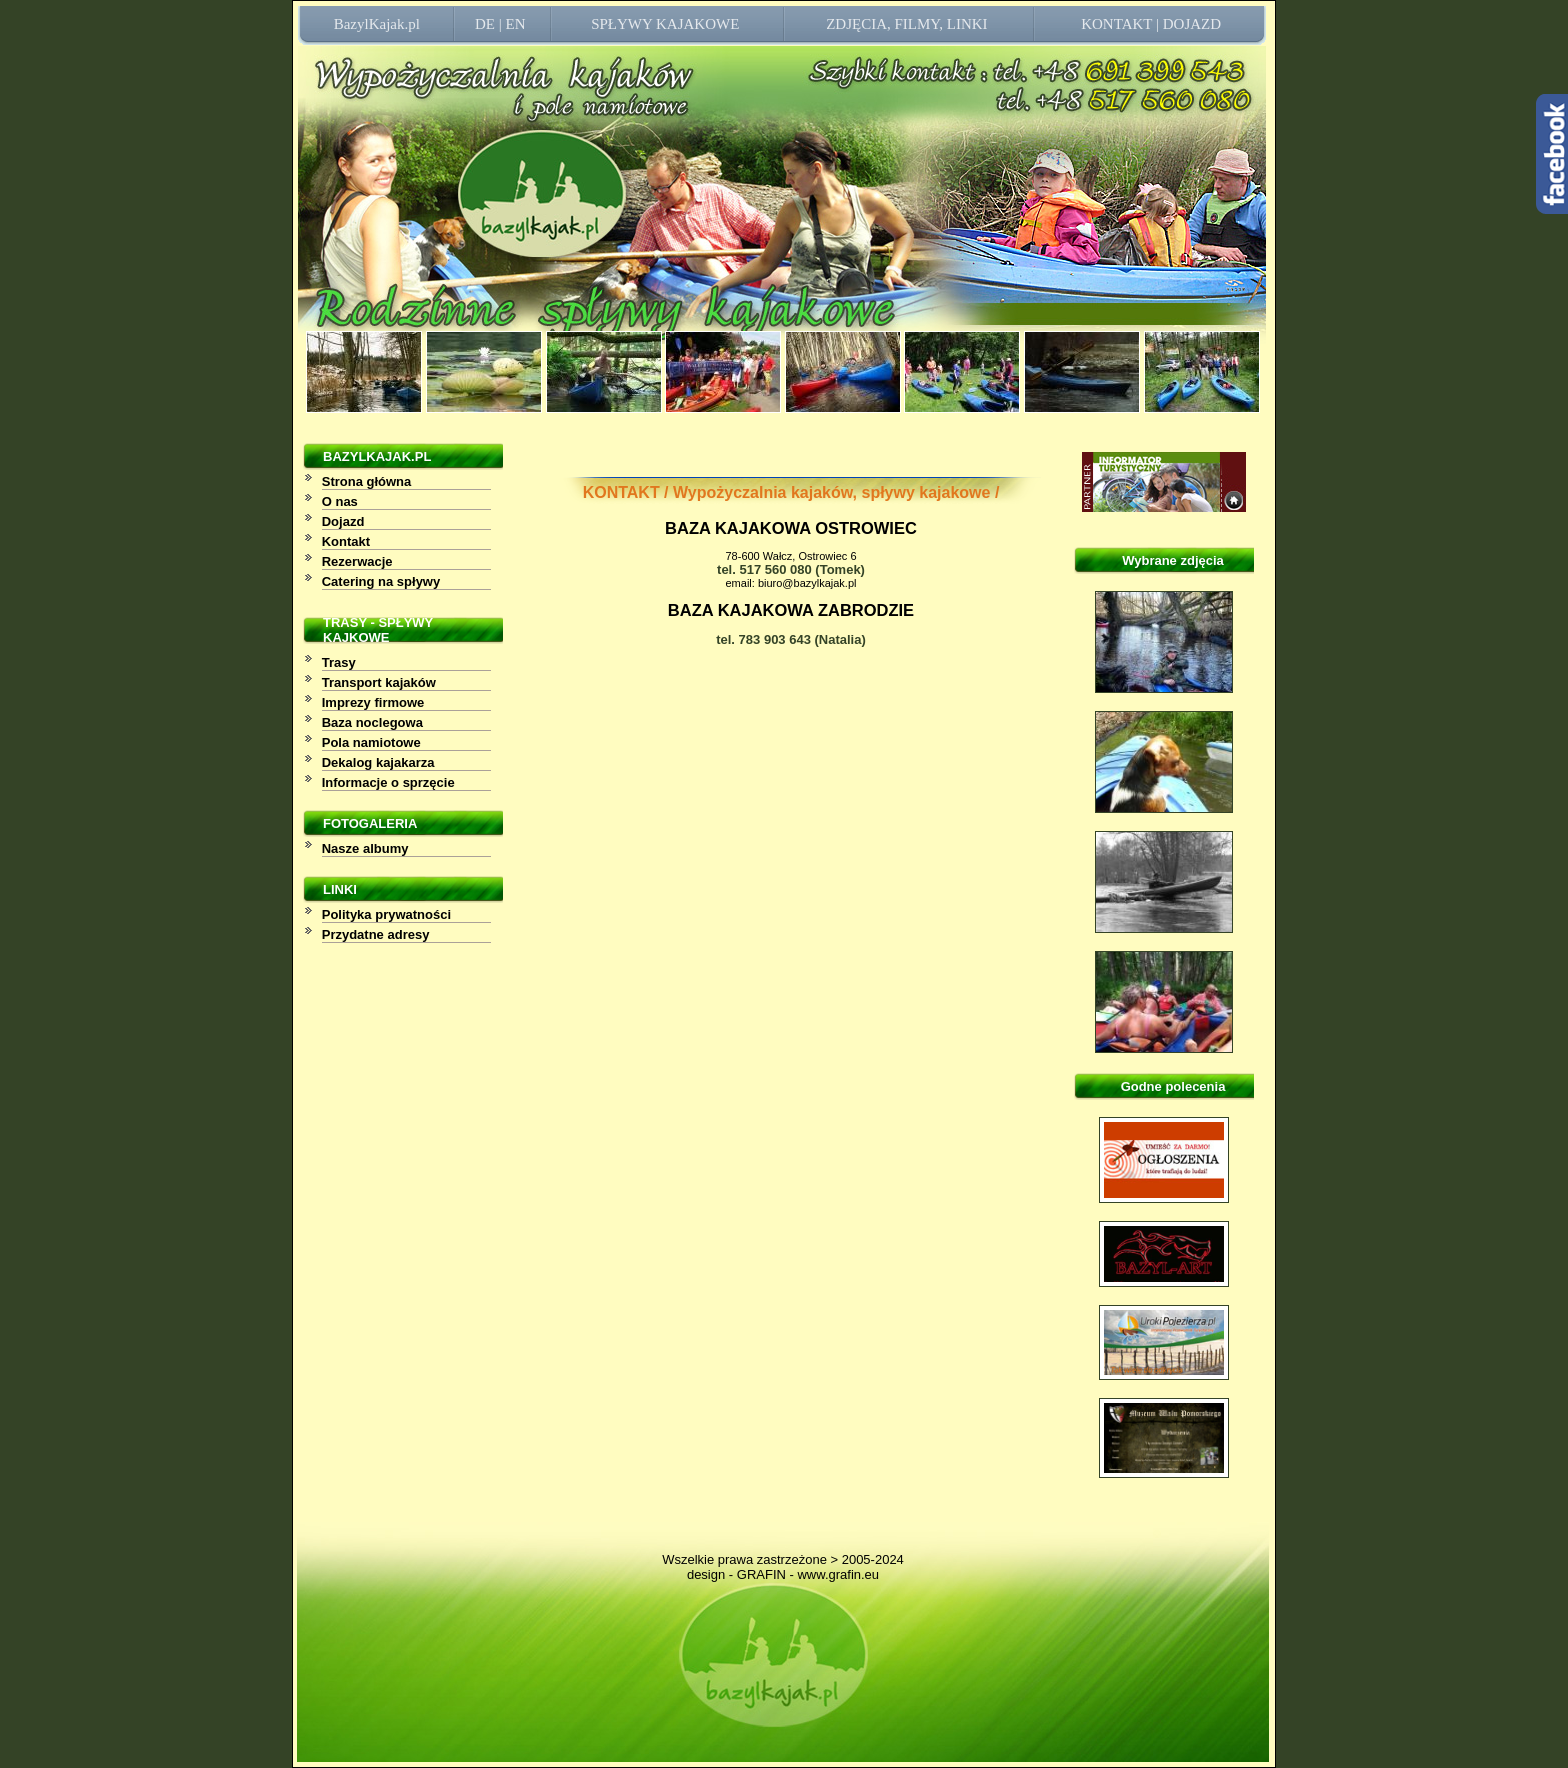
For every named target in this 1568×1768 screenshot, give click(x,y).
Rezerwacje (357, 561)
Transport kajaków (379, 682)
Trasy (339, 662)
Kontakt (346, 541)
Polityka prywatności (386, 914)
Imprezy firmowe (373, 702)
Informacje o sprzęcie (388, 782)
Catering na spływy (381, 581)
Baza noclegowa (372, 722)
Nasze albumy (365, 848)
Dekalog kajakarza (378, 762)
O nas (340, 501)
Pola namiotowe (371, 742)
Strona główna (367, 481)
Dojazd (343, 521)
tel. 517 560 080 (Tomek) (791, 569)
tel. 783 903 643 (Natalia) (791, 639)
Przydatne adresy (376, 934)
